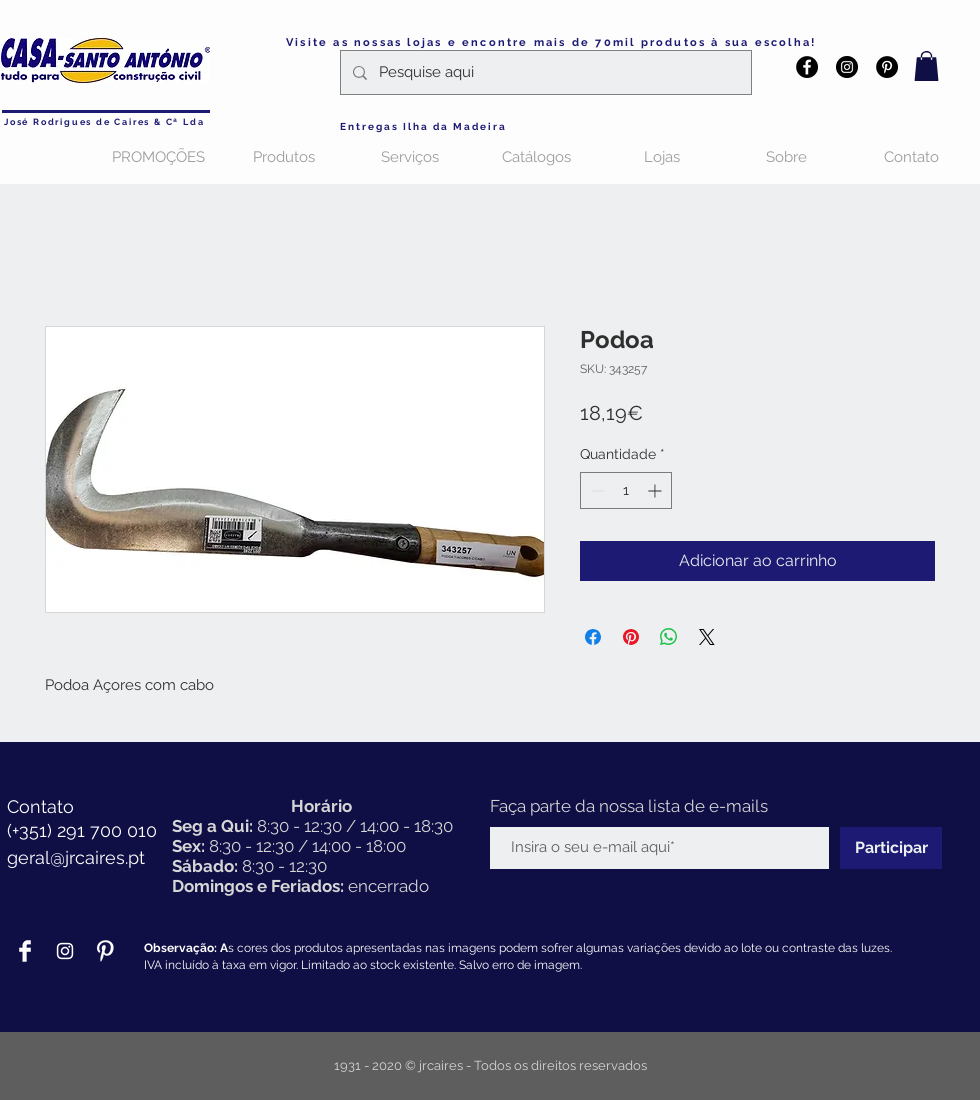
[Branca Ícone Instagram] (65, 951)
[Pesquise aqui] (544, 72)
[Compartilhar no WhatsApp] (669, 637)
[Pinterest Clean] (105, 951)
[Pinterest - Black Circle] (887, 67)
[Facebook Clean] (25, 951)
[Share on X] (707, 637)
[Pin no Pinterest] (631, 637)
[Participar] (891, 848)
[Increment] (656, 490)
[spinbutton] (626, 490)
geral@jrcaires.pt (76, 857)
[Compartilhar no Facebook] (593, 637)
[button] (926, 66)
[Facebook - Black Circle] (807, 67)
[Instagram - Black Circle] (847, 67)
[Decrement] (595, 490)
